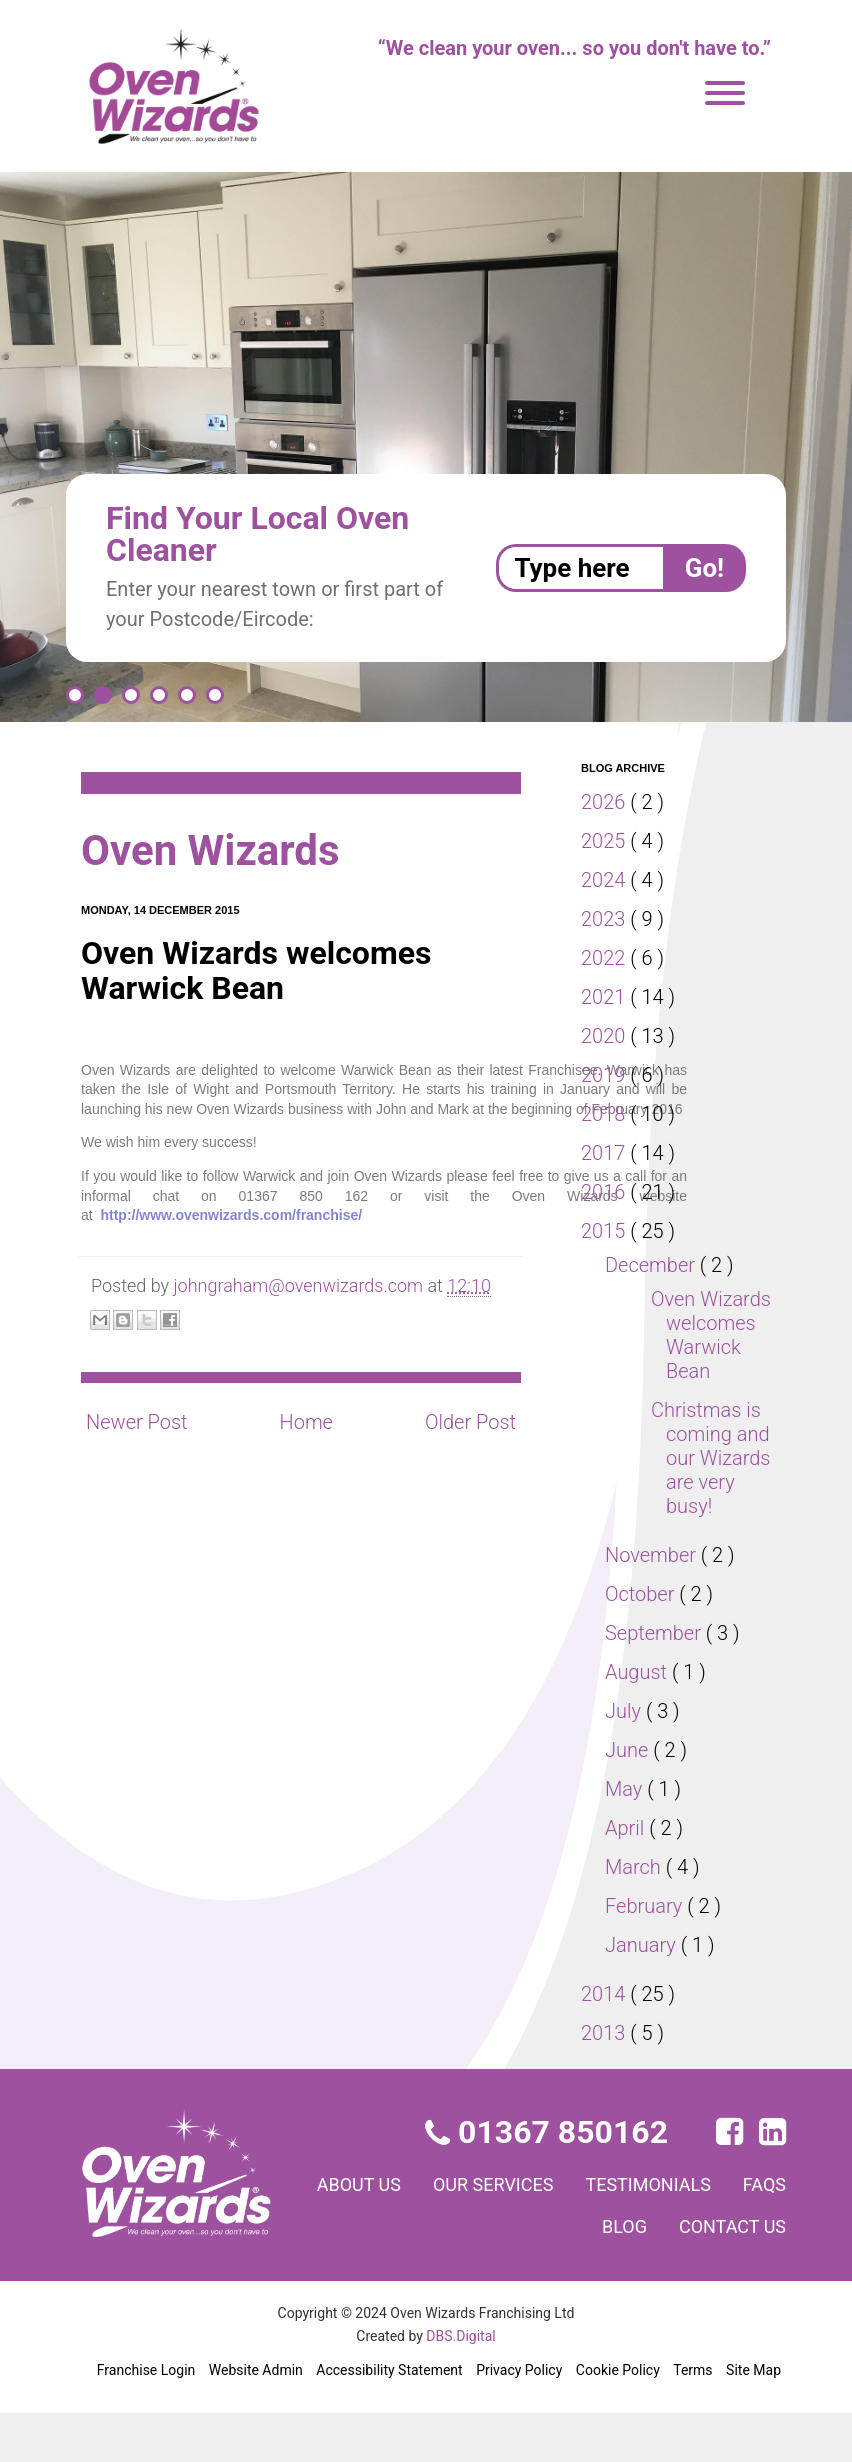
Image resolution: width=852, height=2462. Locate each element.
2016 (606, 1192)
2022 (606, 958)
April (628, 1876)
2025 (606, 841)
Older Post (469, 1422)
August (639, 1720)
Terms (693, 2418)
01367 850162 (548, 2180)
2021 (606, 997)
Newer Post (137, 1422)
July (625, 1759)
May (626, 1837)
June (629, 1798)
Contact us (728, 2274)
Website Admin (255, 2418)
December (654, 1265)
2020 (606, 1036)
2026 (606, 802)
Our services (554, 2232)
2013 (606, 2081)
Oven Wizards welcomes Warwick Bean (703, 1347)
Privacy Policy (517, 2418)
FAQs (533, 2274)
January (643, 1993)
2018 (606, 1114)
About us (409, 2232)
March (635, 1915)
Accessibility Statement (388, 2418)
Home (305, 1422)
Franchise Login (146, 2418)
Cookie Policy (617, 2418)
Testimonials (720, 2232)
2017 (606, 1153)
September (656, 1681)
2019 (606, 1075)
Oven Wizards (219, 850)
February (648, 1954)
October (643, 1642)
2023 (606, 919)
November (654, 1603)
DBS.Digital (462, 2384)
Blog (614, 2274)
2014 (606, 2042)
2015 (606, 1231)
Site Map (753, 2418)
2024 (606, 880)
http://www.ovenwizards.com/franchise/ (231, 1215)
